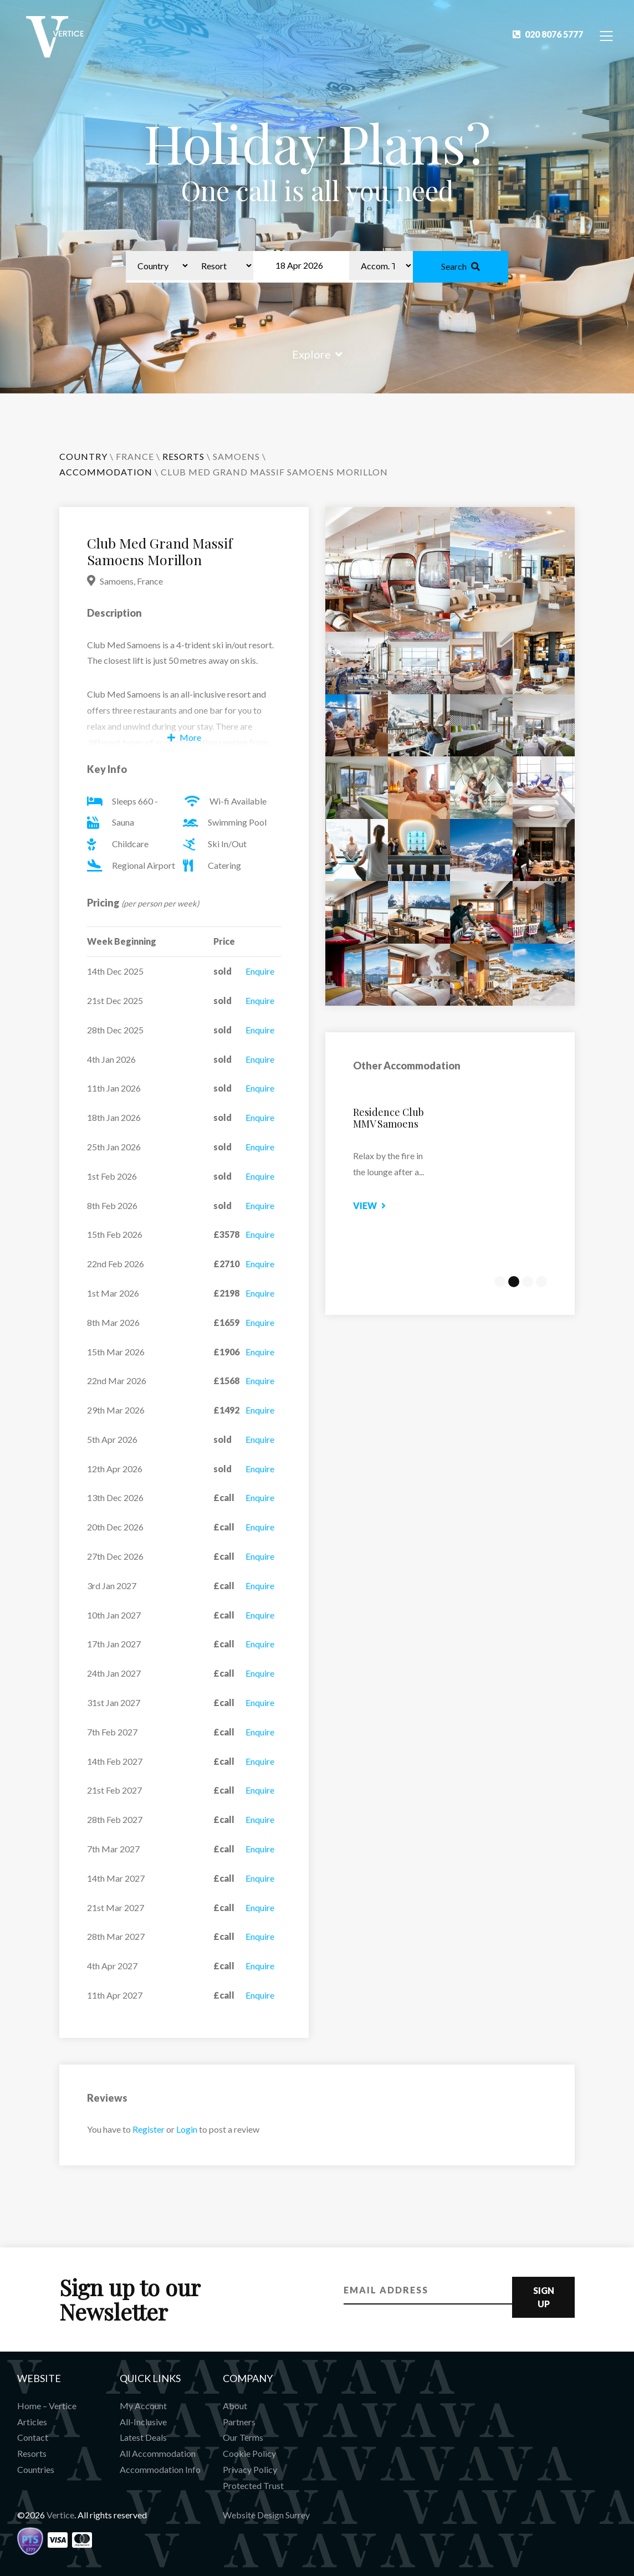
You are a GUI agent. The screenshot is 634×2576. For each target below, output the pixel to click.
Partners (239, 2421)
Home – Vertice (46, 2405)
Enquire (260, 971)
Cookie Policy (249, 2453)
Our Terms (243, 2437)
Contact (32, 2437)
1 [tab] (499, 1281)
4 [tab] (541, 1281)
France (135, 456)
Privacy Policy (250, 2469)
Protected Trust (253, 2485)
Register (148, 2129)
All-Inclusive (143, 2421)
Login (186, 2129)
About (235, 2405)
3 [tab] (527, 1281)
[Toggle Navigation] (606, 35)
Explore (317, 354)
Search (460, 266)
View (385, 1205)
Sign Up (543, 2297)
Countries (35, 2469)
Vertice (60, 2515)
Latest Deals (143, 2437)
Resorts (32, 2453)
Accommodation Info (160, 2469)
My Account (143, 2405)
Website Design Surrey (266, 2515)
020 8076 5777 (548, 34)
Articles (32, 2421)
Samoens (236, 456)
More (184, 737)
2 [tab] (513, 1281)
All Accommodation (158, 2453)
